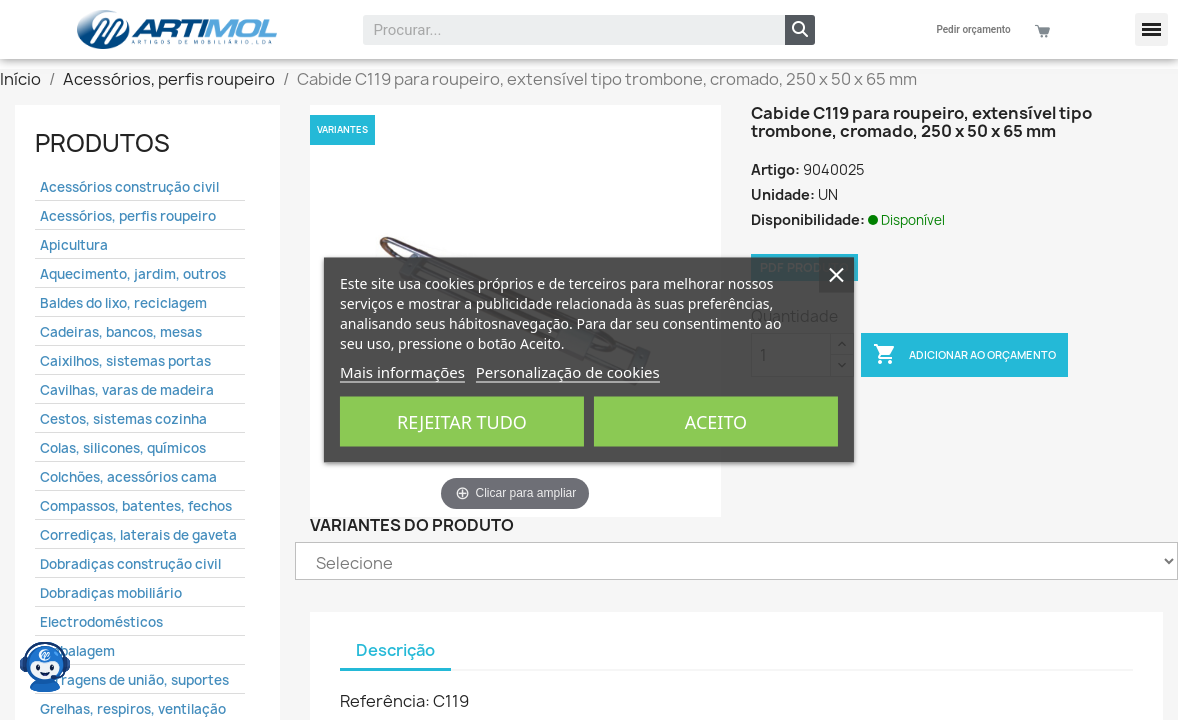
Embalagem (77, 651)
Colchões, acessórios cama (128, 477)
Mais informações (402, 372)
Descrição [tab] (395, 650)
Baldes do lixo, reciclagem (123, 303)
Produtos (102, 143)
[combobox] (560, 30)
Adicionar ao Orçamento (964, 355)
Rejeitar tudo (462, 422)
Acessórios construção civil (129, 187)
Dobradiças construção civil (130, 564)
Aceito (716, 422)
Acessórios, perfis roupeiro (128, 216)
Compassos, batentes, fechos (136, 506)
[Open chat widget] (45, 665)
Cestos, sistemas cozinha (123, 419)
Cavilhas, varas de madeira (127, 390)
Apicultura (74, 245)
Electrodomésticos (101, 622)
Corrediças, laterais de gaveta (138, 535)
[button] (1151, 29)
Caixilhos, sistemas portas (125, 361)
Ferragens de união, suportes (134, 680)
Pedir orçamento (973, 29)
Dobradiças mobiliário (111, 593)
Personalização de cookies (568, 372)
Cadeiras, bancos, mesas (121, 332)
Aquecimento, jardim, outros (133, 274)
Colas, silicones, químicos (123, 448)
